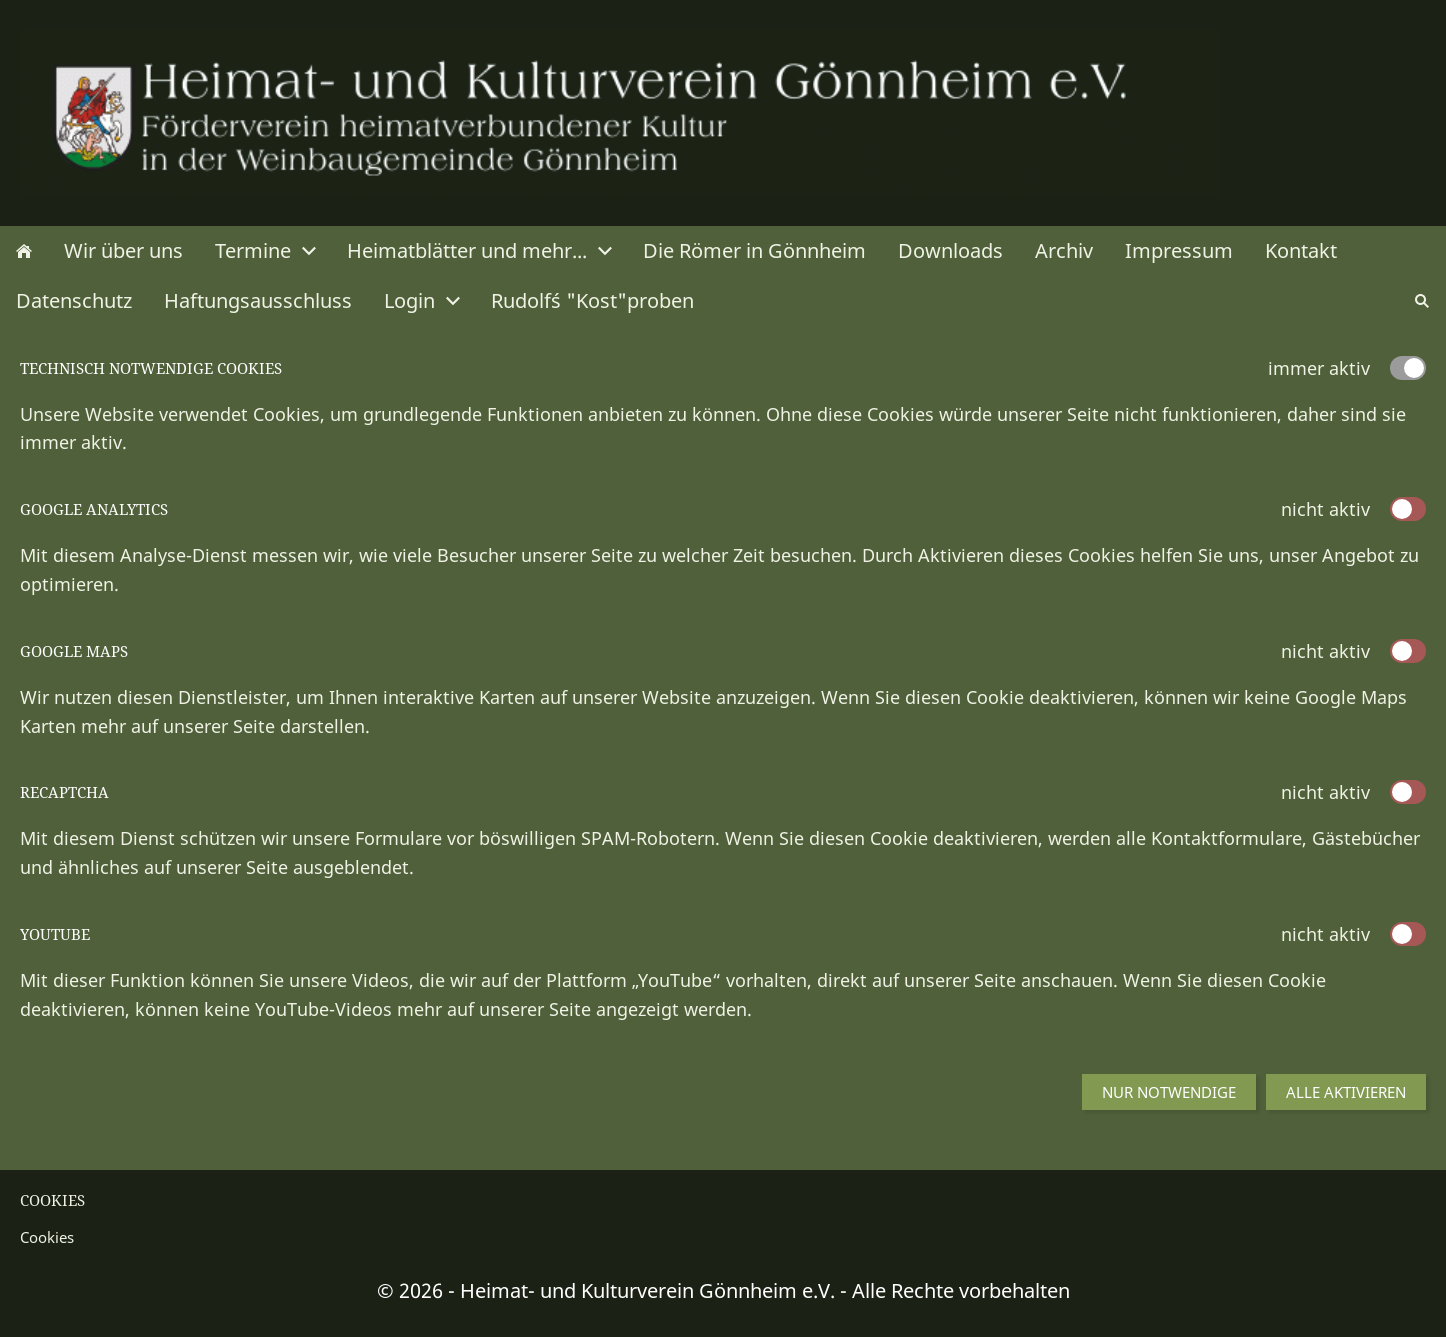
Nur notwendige (1169, 1092)
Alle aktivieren (1346, 1092)
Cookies (47, 1237)
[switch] (1408, 509)
